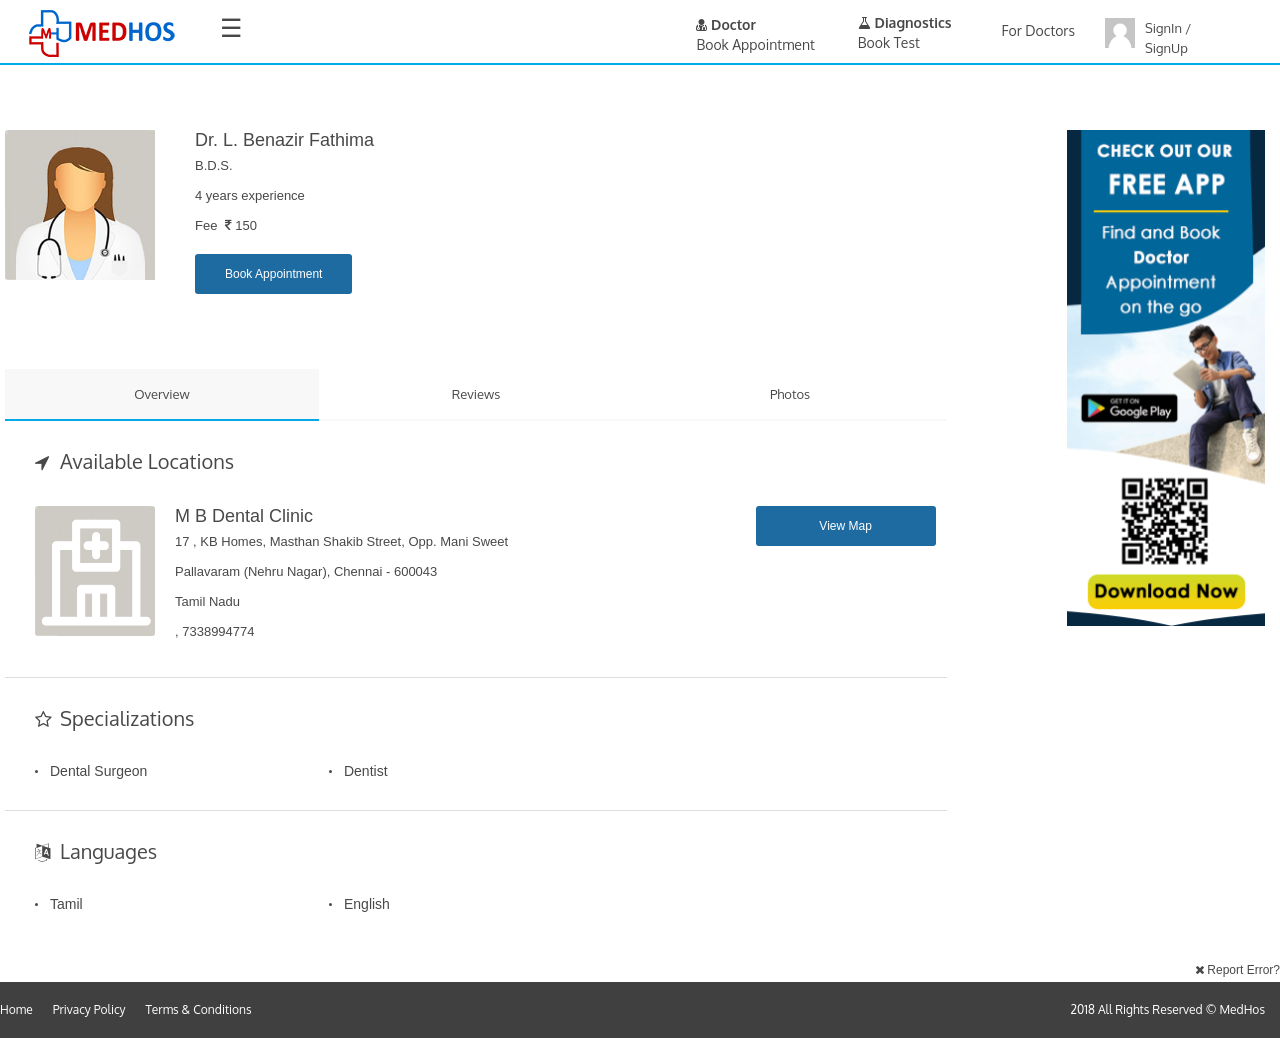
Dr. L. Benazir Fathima (284, 140)
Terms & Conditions (199, 1009)
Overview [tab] (162, 394)
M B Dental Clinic (244, 516)
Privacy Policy (89, 1009)
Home (16, 1009)
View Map (845, 526)
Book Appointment (273, 274)
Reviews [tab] (476, 394)
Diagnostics (905, 22)
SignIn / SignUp (1168, 38)
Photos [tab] (790, 394)
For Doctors (1038, 30)
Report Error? (1237, 970)
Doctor (726, 24)
